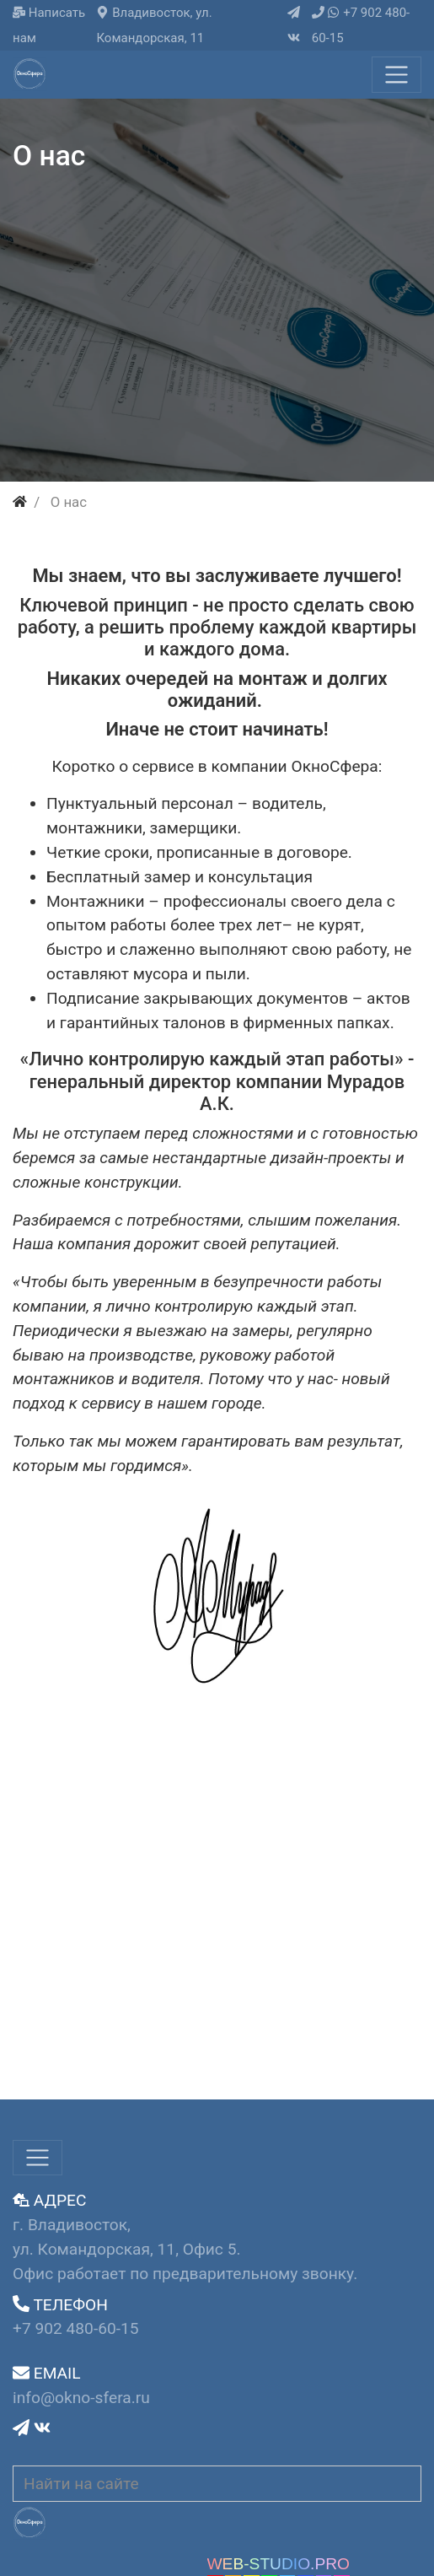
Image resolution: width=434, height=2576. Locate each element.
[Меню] (396, 75)
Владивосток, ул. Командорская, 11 (154, 25)
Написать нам (49, 25)
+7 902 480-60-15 (361, 25)
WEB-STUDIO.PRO (279, 2564)
